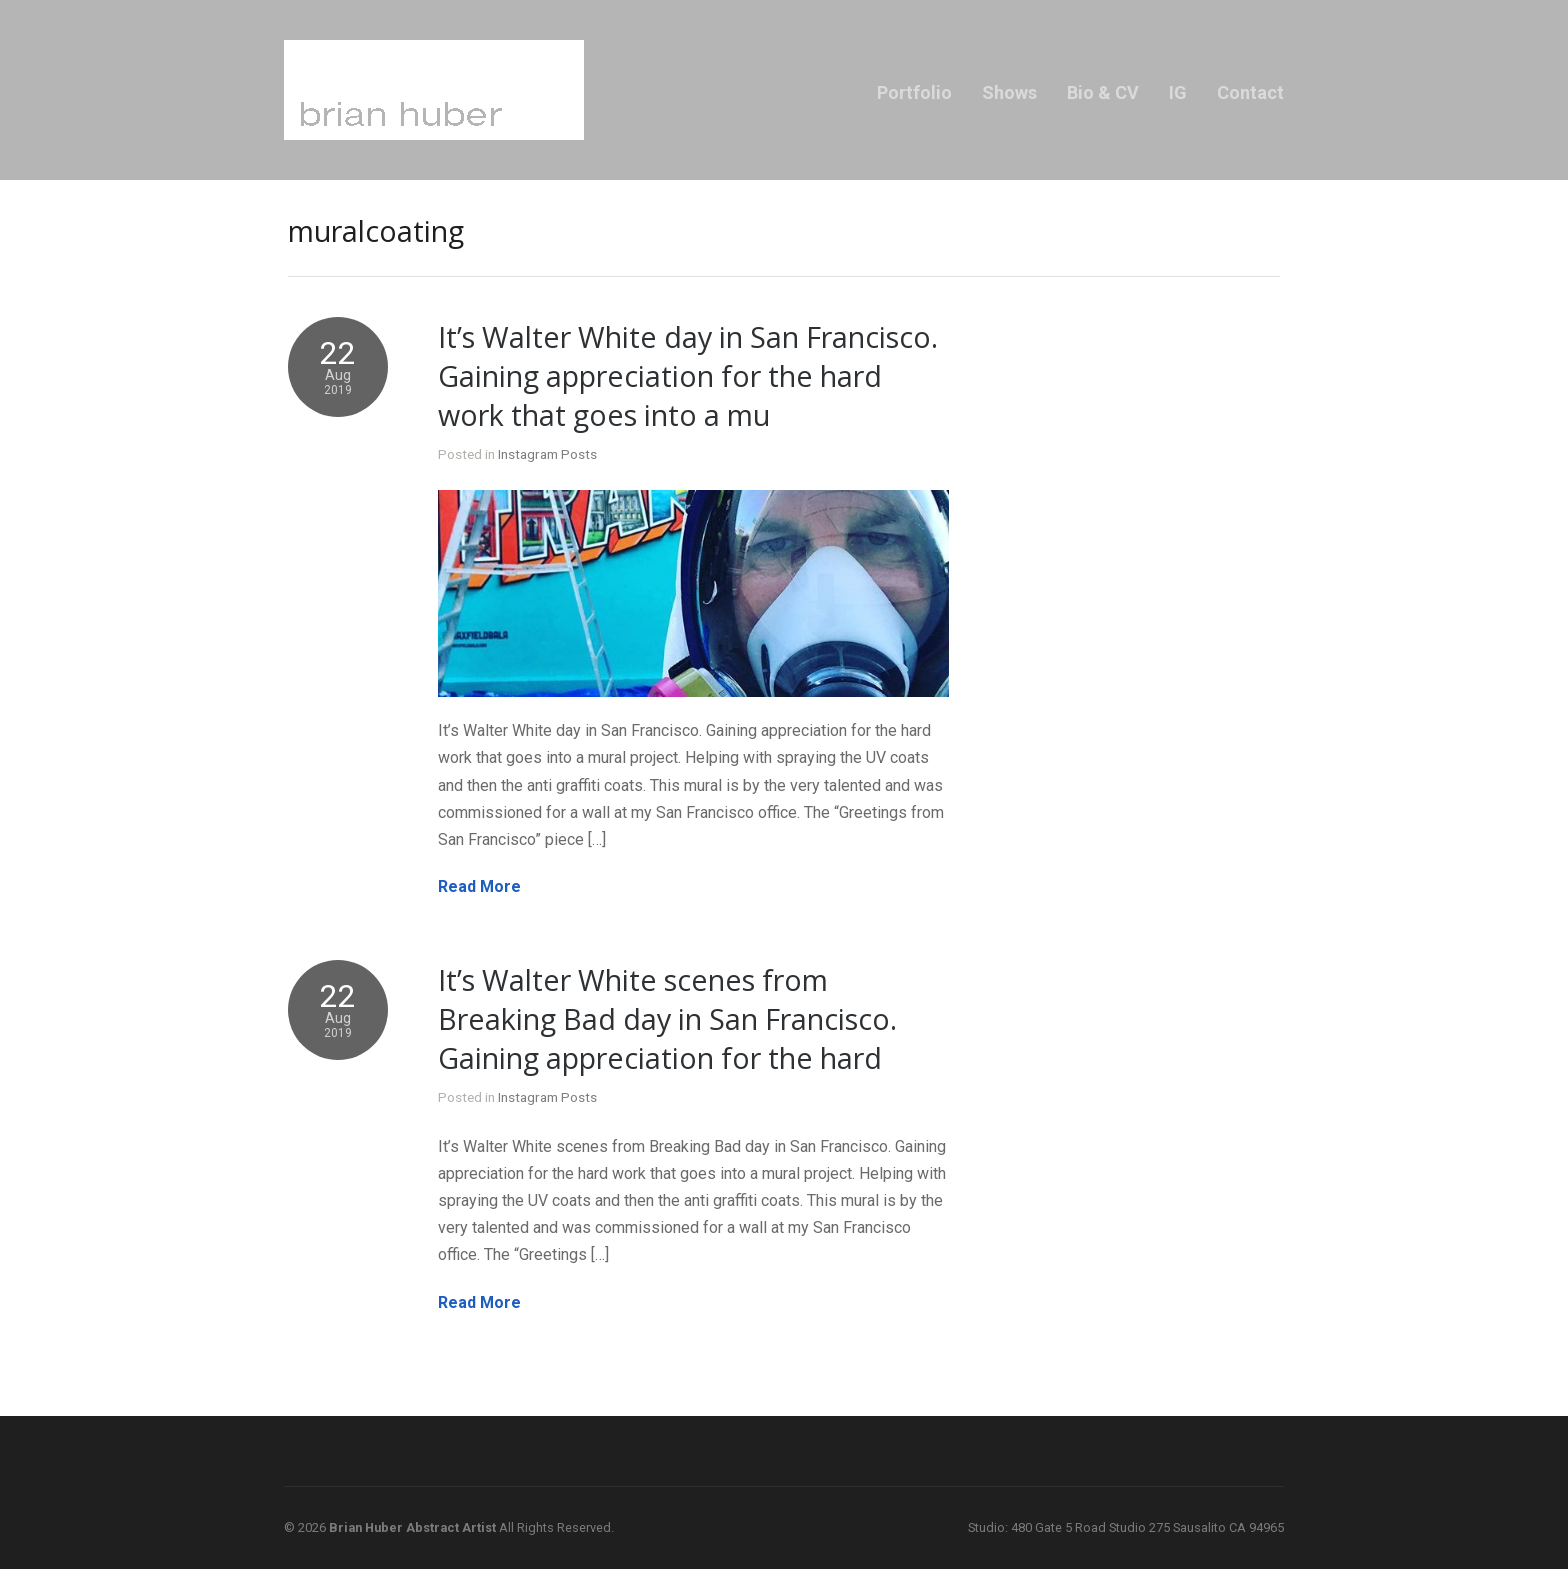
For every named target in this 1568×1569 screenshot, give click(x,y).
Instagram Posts (547, 454)
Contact (1250, 92)
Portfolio (914, 92)
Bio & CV (1103, 92)
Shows (1009, 92)
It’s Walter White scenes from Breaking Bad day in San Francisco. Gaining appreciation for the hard (667, 1018)
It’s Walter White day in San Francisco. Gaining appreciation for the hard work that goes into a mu (688, 375)
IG (1178, 92)
